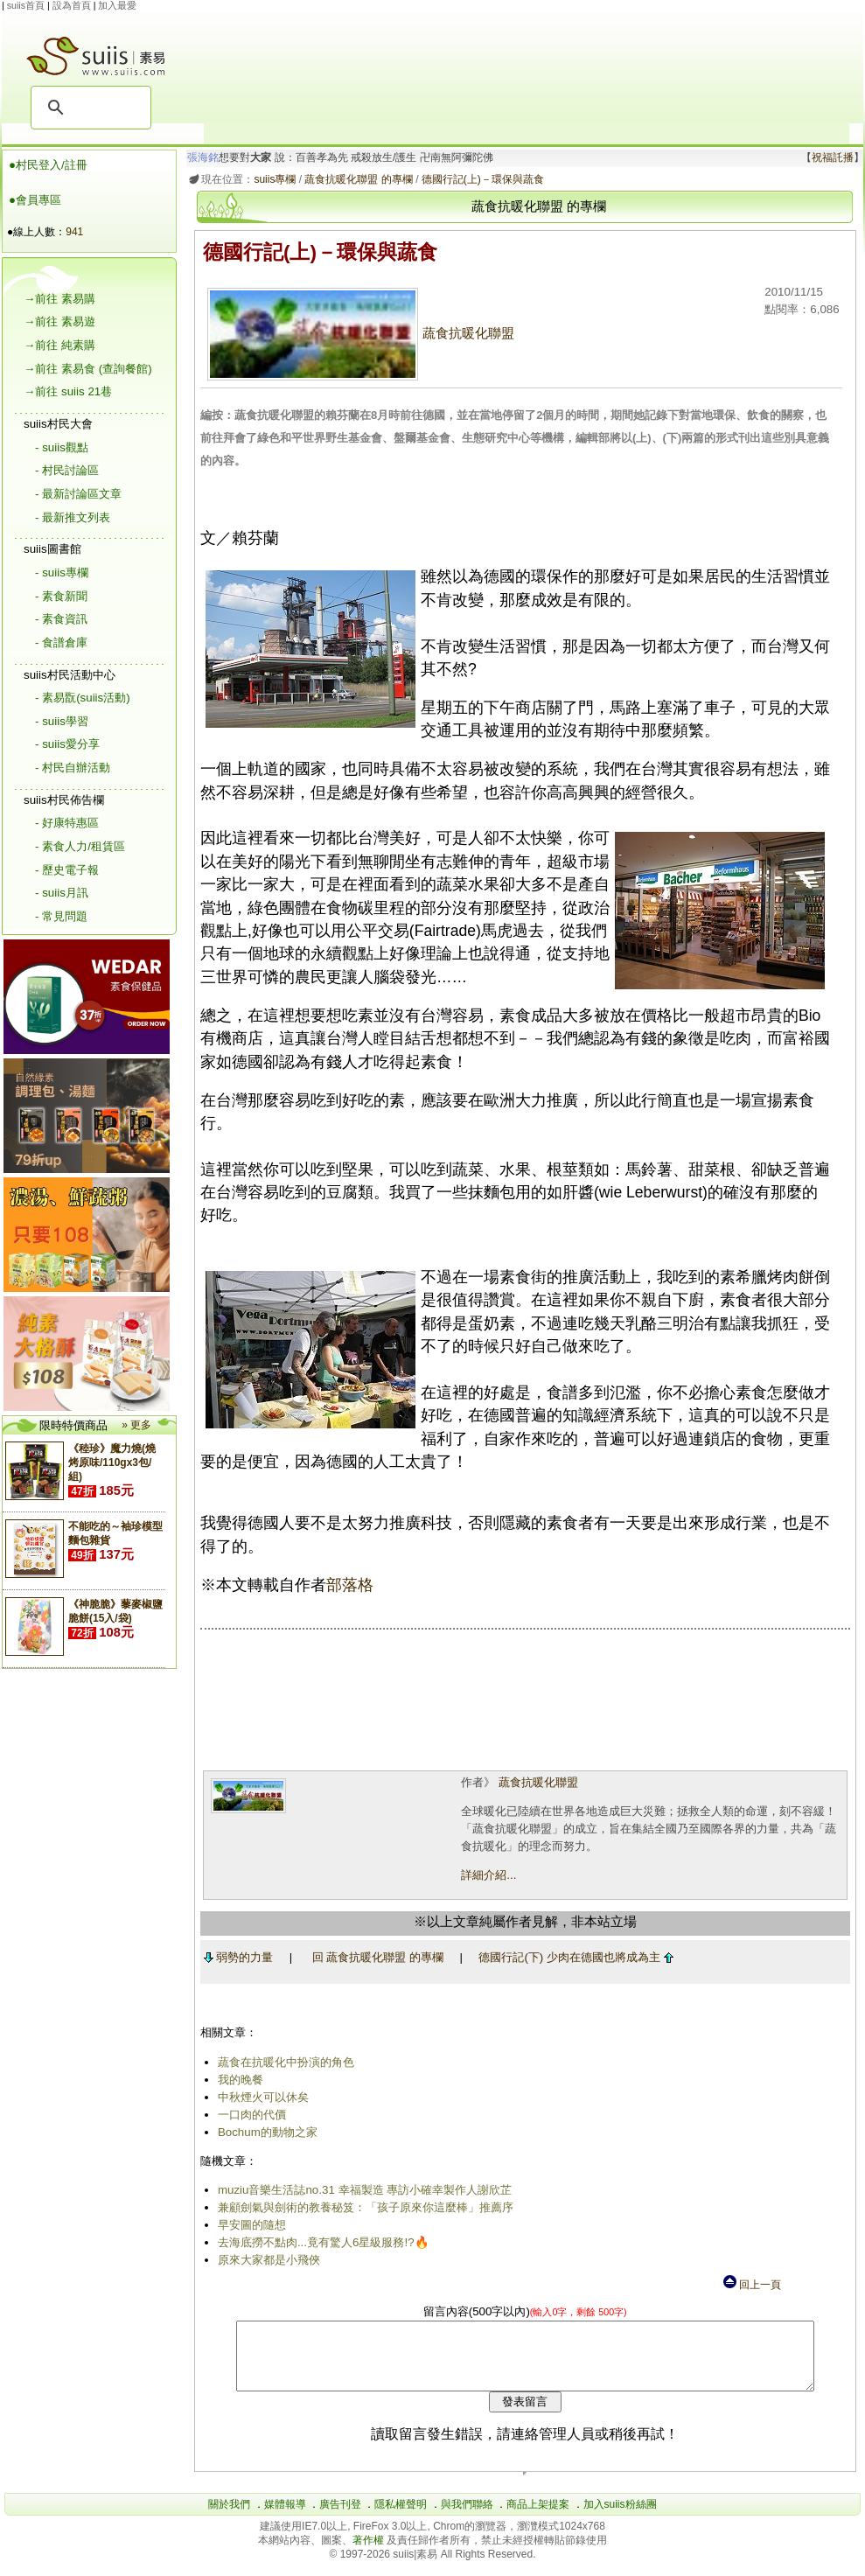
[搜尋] (88, 107)
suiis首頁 (26, 5)
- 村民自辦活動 (72, 767)
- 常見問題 (61, 916)
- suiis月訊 (61, 892)
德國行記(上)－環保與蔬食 (479, 179)
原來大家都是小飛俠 (265, 2259)
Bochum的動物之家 (264, 2132)
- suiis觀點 (61, 447)
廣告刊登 (340, 2517)
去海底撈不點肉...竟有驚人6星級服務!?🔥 (320, 2242)
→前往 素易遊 (59, 321)
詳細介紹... (486, 1874)
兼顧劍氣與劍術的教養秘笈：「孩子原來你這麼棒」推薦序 (362, 2207)
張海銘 (200, 157)
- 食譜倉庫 (61, 642)
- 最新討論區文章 (78, 493)
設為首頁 (71, 5)
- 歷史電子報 (67, 869)
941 (74, 232)
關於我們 (229, 2517)
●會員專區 (35, 199)
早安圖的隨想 (248, 2224)
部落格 (346, 1585)
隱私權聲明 (400, 2517)
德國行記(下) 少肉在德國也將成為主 (573, 1957)
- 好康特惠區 (67, 822)
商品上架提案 (537, 2517)
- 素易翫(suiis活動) (82, 697)
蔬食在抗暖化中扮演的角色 (282, 2062)
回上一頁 (751, 2285)
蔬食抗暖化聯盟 (357, 333)
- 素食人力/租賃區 (80, 846)
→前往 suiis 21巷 (68, 391)
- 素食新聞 (61, 596)
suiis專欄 (272, 179)
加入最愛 (117, 5)
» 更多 (136, 1425)
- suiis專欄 (61, 572)
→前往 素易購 (59, 298)
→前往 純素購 (59, 345)
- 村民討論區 (67, 470)
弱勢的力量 (235, 1957)
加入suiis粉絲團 (620, 2517)
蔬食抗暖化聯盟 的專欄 (355, 179)
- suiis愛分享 (67, 743)
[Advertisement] (526, 67)
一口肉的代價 (248, 2114)
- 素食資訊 (61, 618)
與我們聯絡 (467, 2517)
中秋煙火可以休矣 (259, 2097)
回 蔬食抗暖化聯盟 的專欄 (374, 1957)
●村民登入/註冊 (48, 164)
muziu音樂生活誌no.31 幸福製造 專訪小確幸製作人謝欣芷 (361, 2189)
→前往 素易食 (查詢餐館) (88, 368)
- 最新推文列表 (72, 517)
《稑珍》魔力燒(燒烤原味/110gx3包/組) (112, 1462)
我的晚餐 (237, 2079)
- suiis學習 (61, 721)
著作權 (369, 2553)
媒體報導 (285, 2517)
